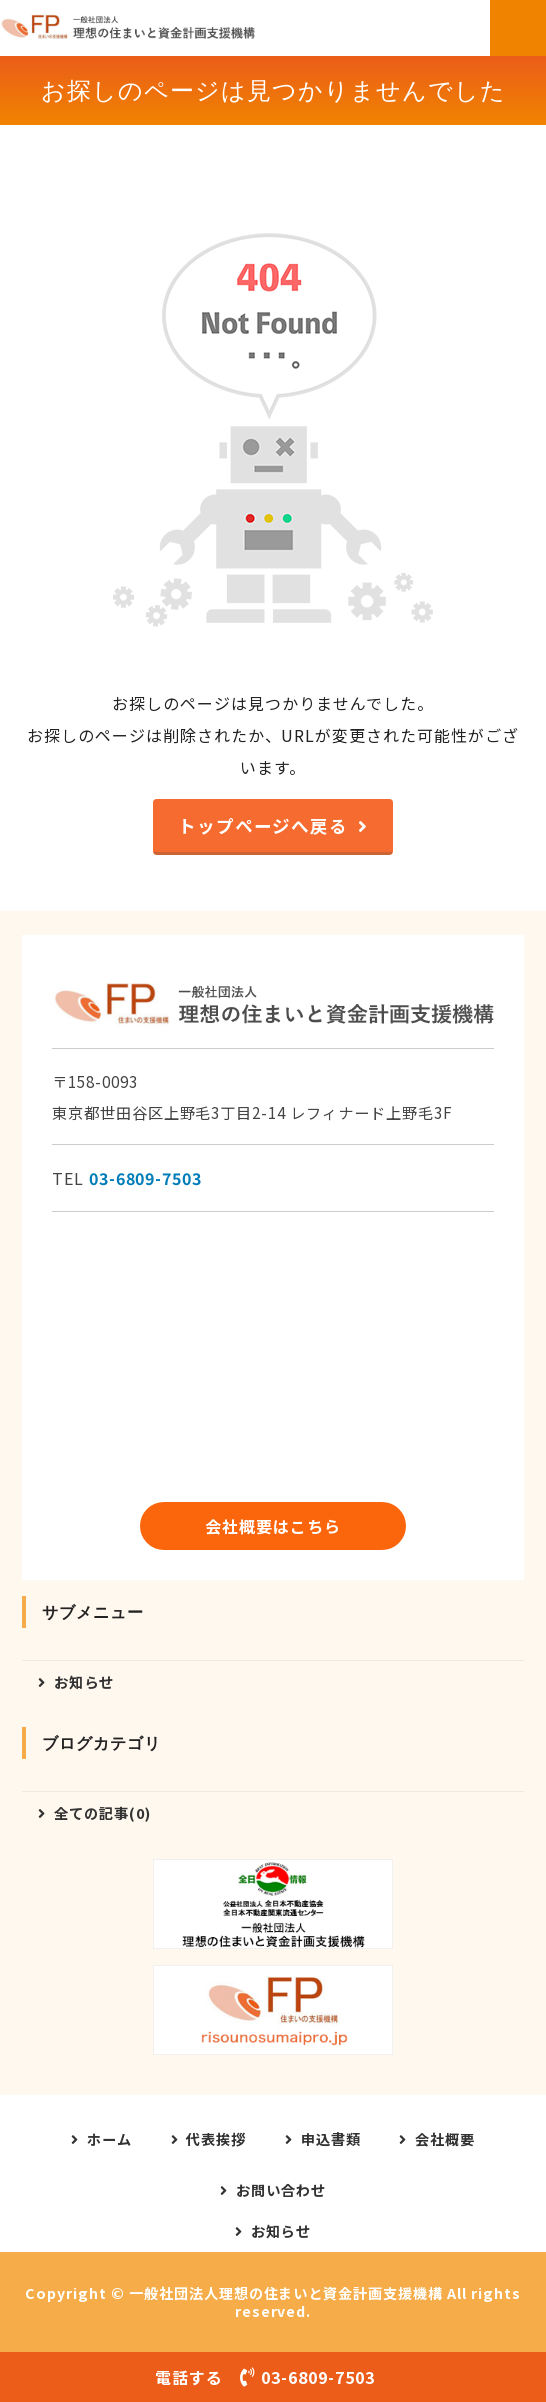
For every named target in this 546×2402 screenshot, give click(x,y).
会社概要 (445, 2139)
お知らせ (84, 1681)
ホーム (109, 2139)
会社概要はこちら (273, 1526)
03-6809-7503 (146, 1178)
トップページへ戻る (263, 825)
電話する (272, 2377)
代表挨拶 (216, 2139)
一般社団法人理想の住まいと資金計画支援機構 (286, 2293)
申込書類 (331, 2139)
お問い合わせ (281, 2190)
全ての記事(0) (102, 1812)
